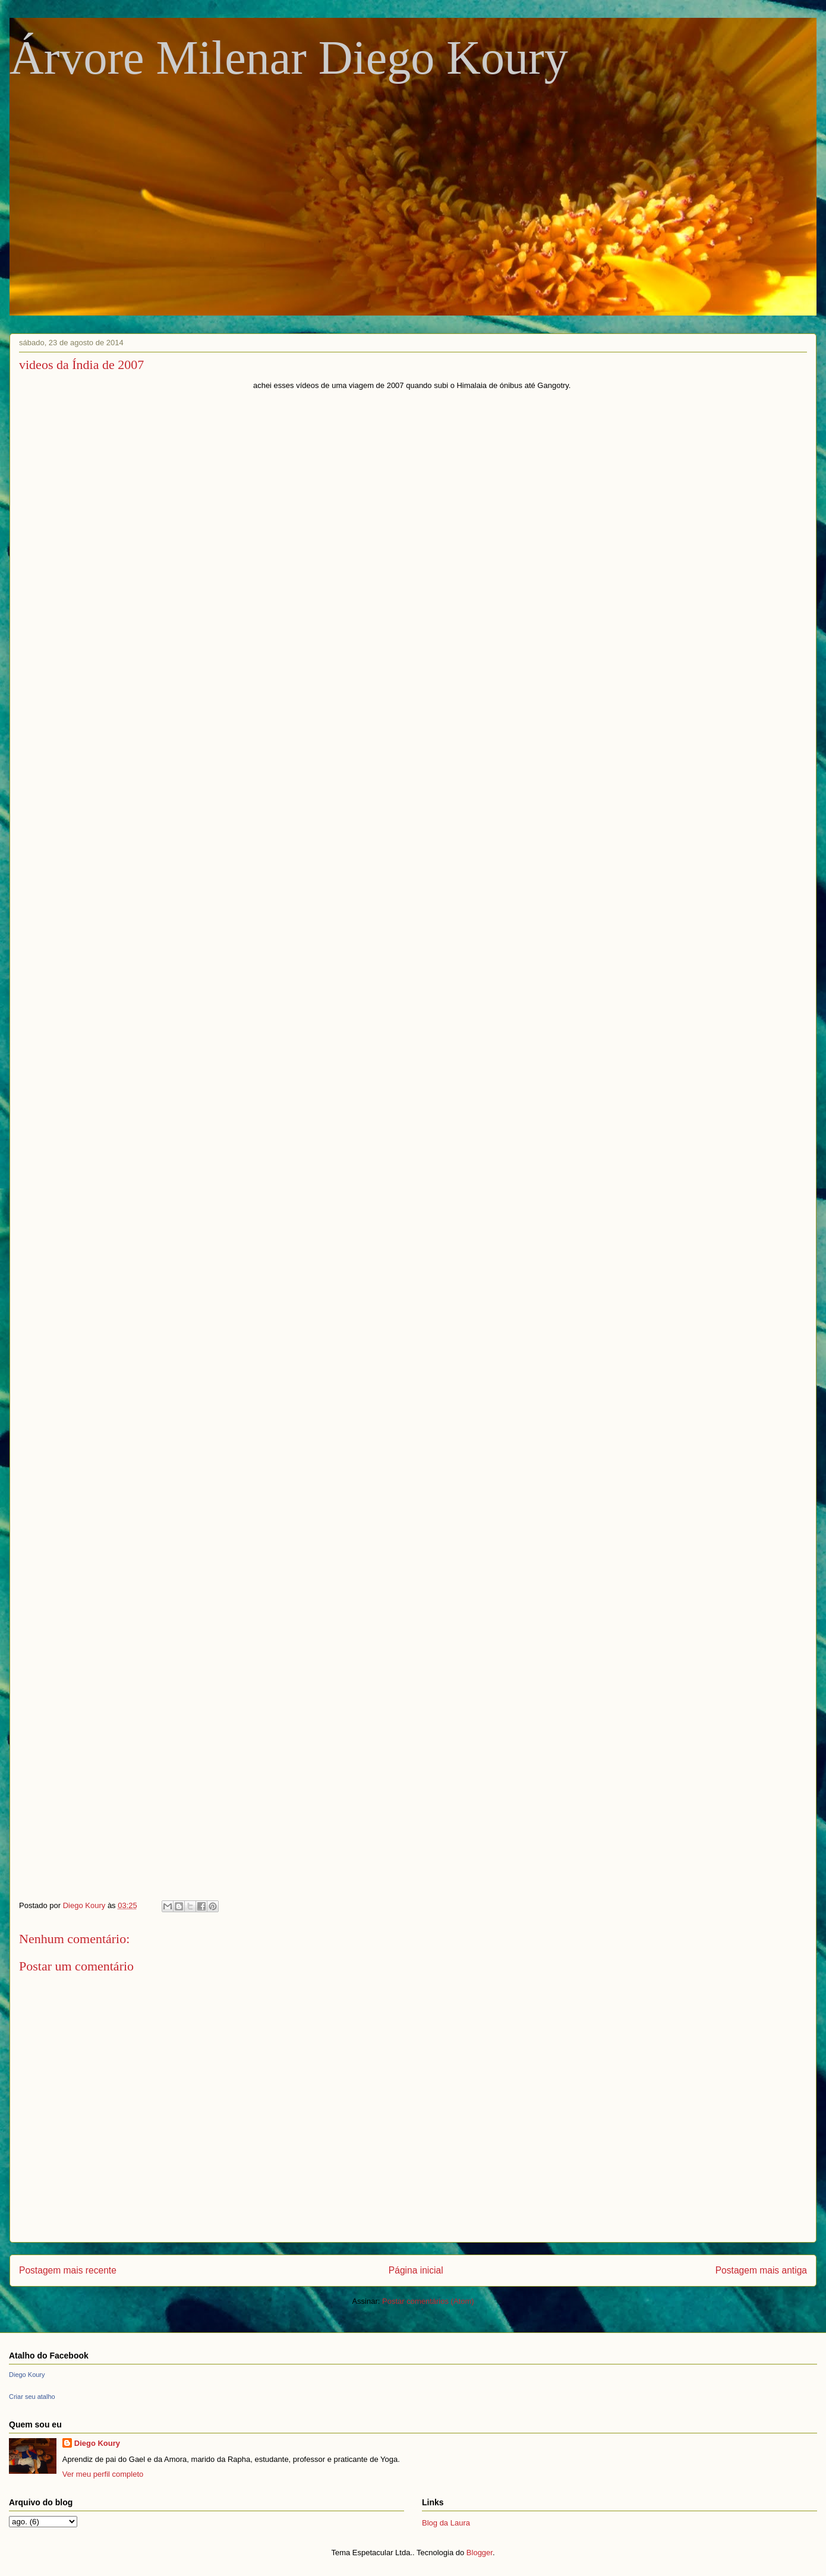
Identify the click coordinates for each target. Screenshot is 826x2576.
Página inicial (416, 2270)
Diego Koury (27, 2374)
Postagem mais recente (67, 2270)
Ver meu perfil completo (103, 2474)
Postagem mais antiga (761, 2270)
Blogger (479, 2552)
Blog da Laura (446, 2522)
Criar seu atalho (32, 2396)
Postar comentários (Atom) (428, 2301)
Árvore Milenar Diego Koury (289, 57)
